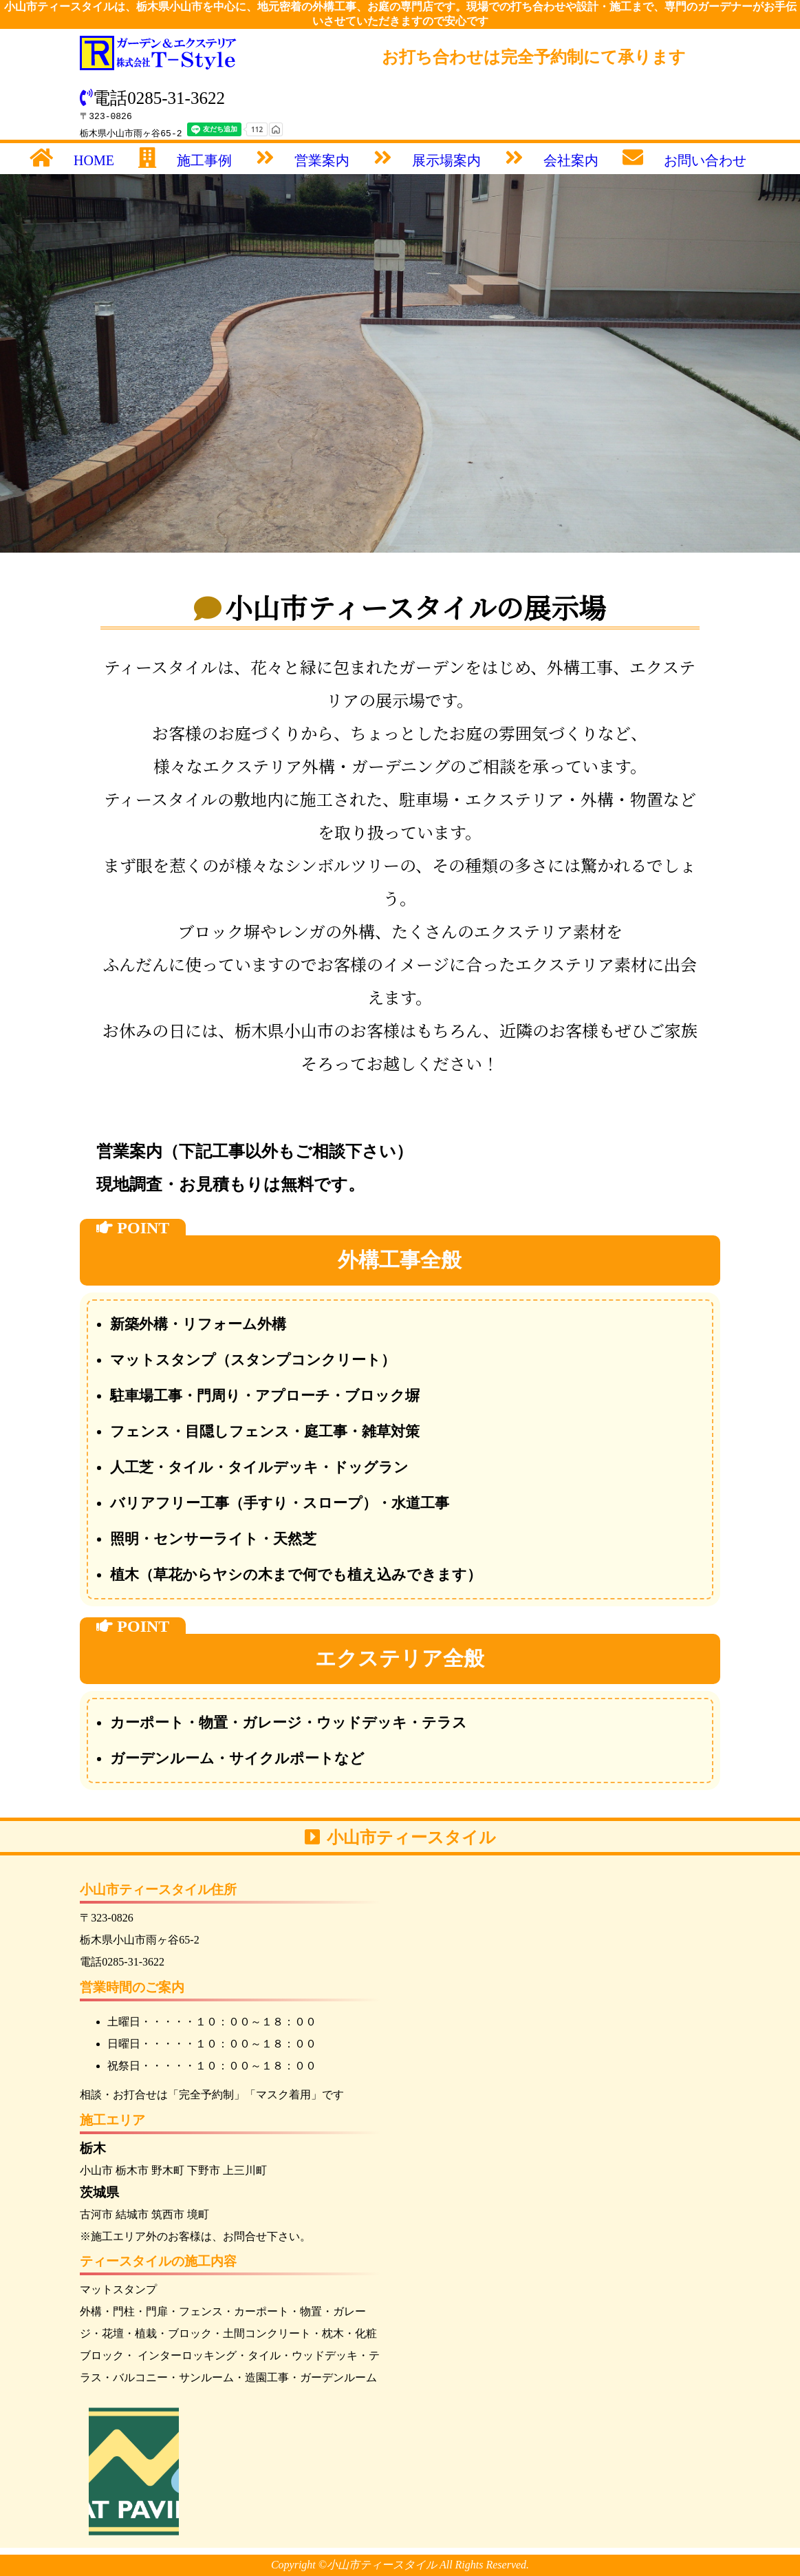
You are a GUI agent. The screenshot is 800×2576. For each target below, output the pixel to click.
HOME (94, 160)
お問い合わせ (705, 160)
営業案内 (321, 160)
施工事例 (204, 160)
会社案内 (570, 160)
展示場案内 (446, 160)
